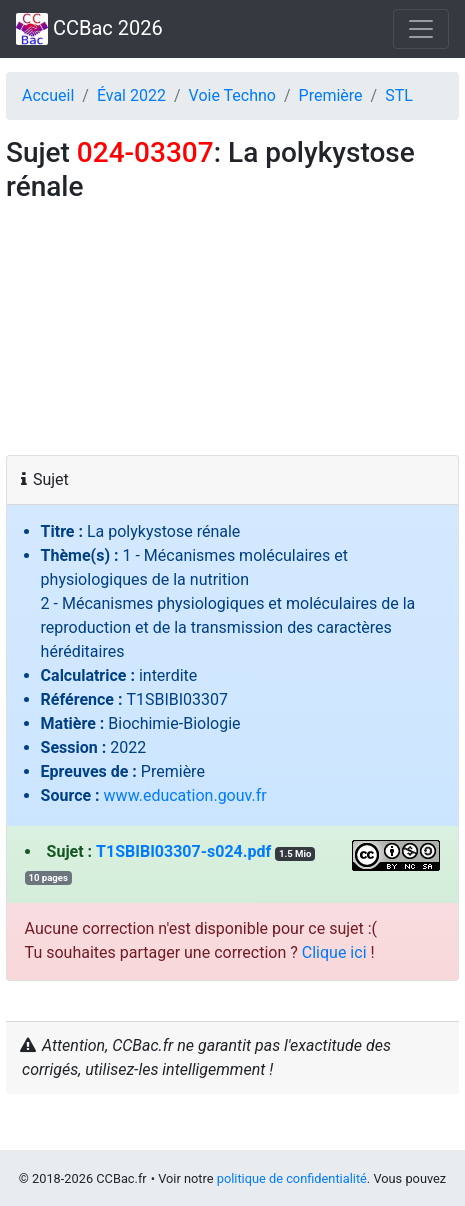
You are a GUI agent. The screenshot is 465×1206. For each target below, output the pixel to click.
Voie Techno (232, 95)
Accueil (48, 95)
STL (399, 95)
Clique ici (334, 952)
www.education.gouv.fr (185, 795)
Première (331, 95)
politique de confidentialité (292, 1178)
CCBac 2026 (89, 29)
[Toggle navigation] (421, 29)
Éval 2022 (131, 95)
